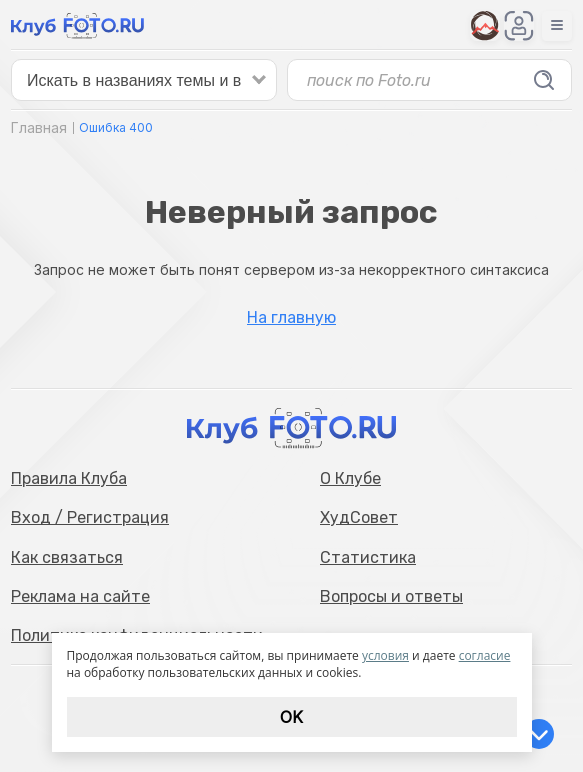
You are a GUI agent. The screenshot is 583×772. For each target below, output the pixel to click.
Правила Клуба (69, 478)
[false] (144, 80)
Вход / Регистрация (90, 517)
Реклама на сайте (80, 596)
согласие (485, 655)
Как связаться (67, 557)
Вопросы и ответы (391, 596)
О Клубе (350, 478)
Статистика (368, 557)
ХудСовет (359, 517)
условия (385, 655)
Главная (39, 127)
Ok (291, 717)
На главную (291, 318)
